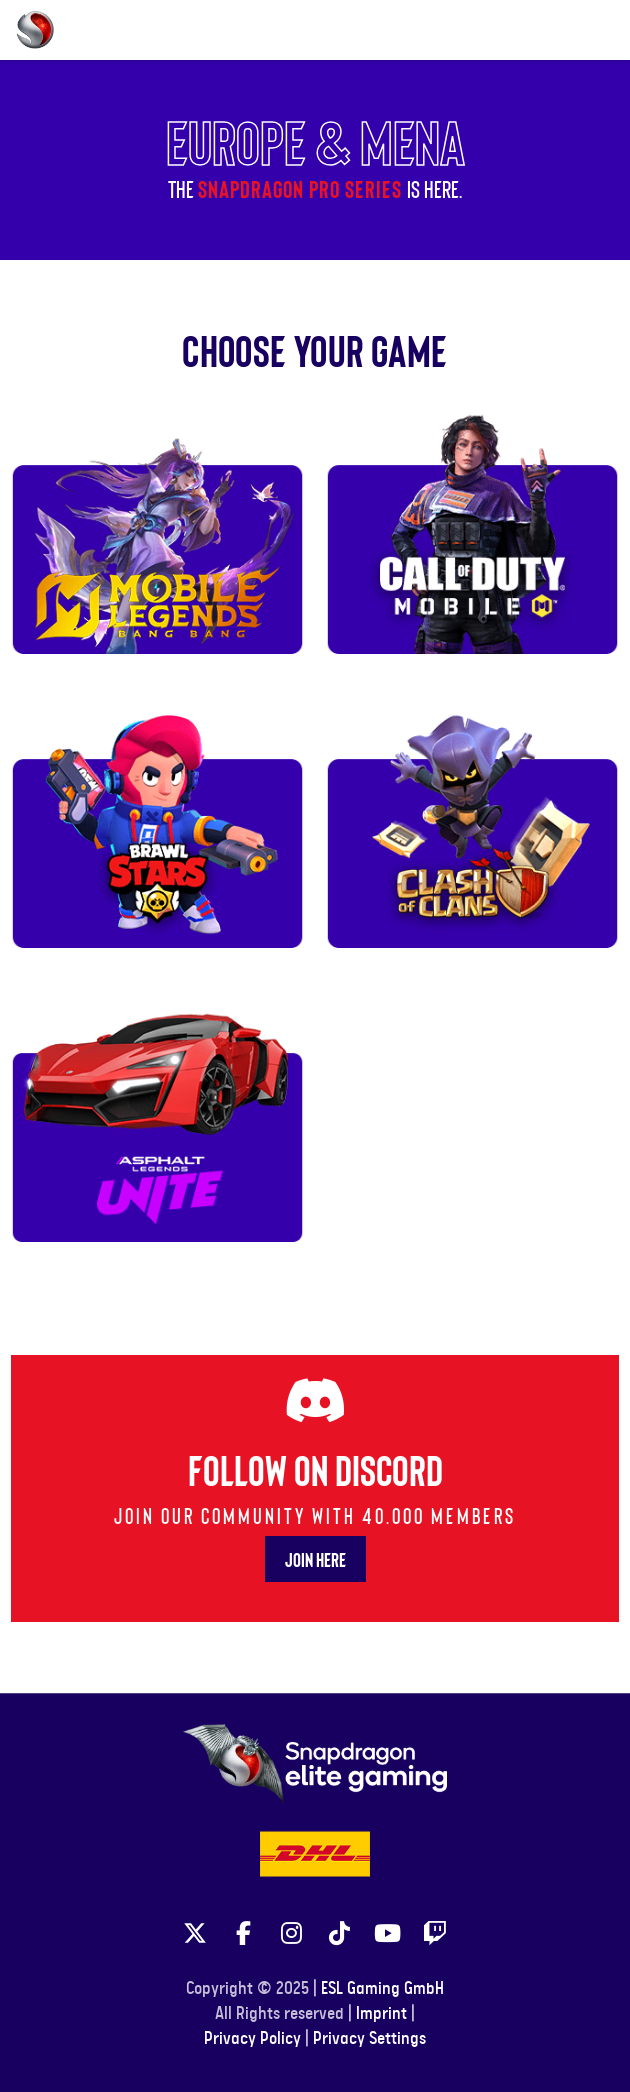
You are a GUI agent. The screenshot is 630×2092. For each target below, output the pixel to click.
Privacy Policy (252, 2039)
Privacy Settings (369, 2039)
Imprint (381, 2014)
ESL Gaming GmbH (382, 1989)
